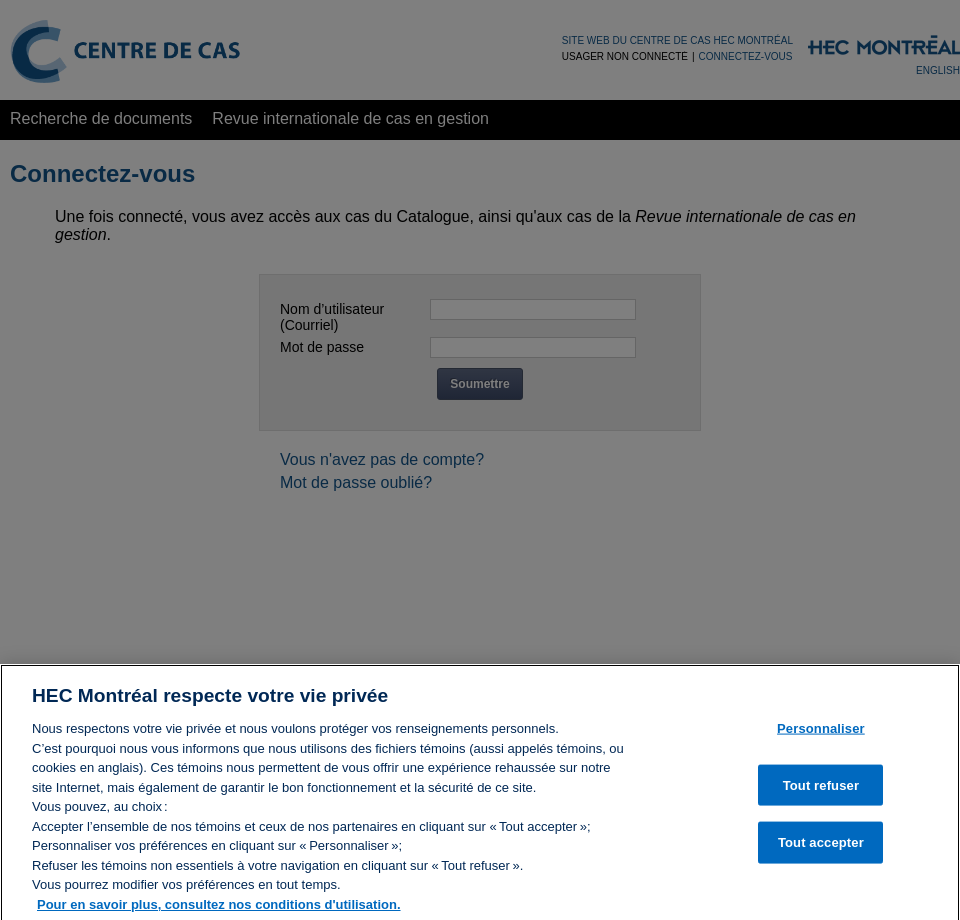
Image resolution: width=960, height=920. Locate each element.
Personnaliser (821, 733)
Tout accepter (821, 847)
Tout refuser (821, 789)
